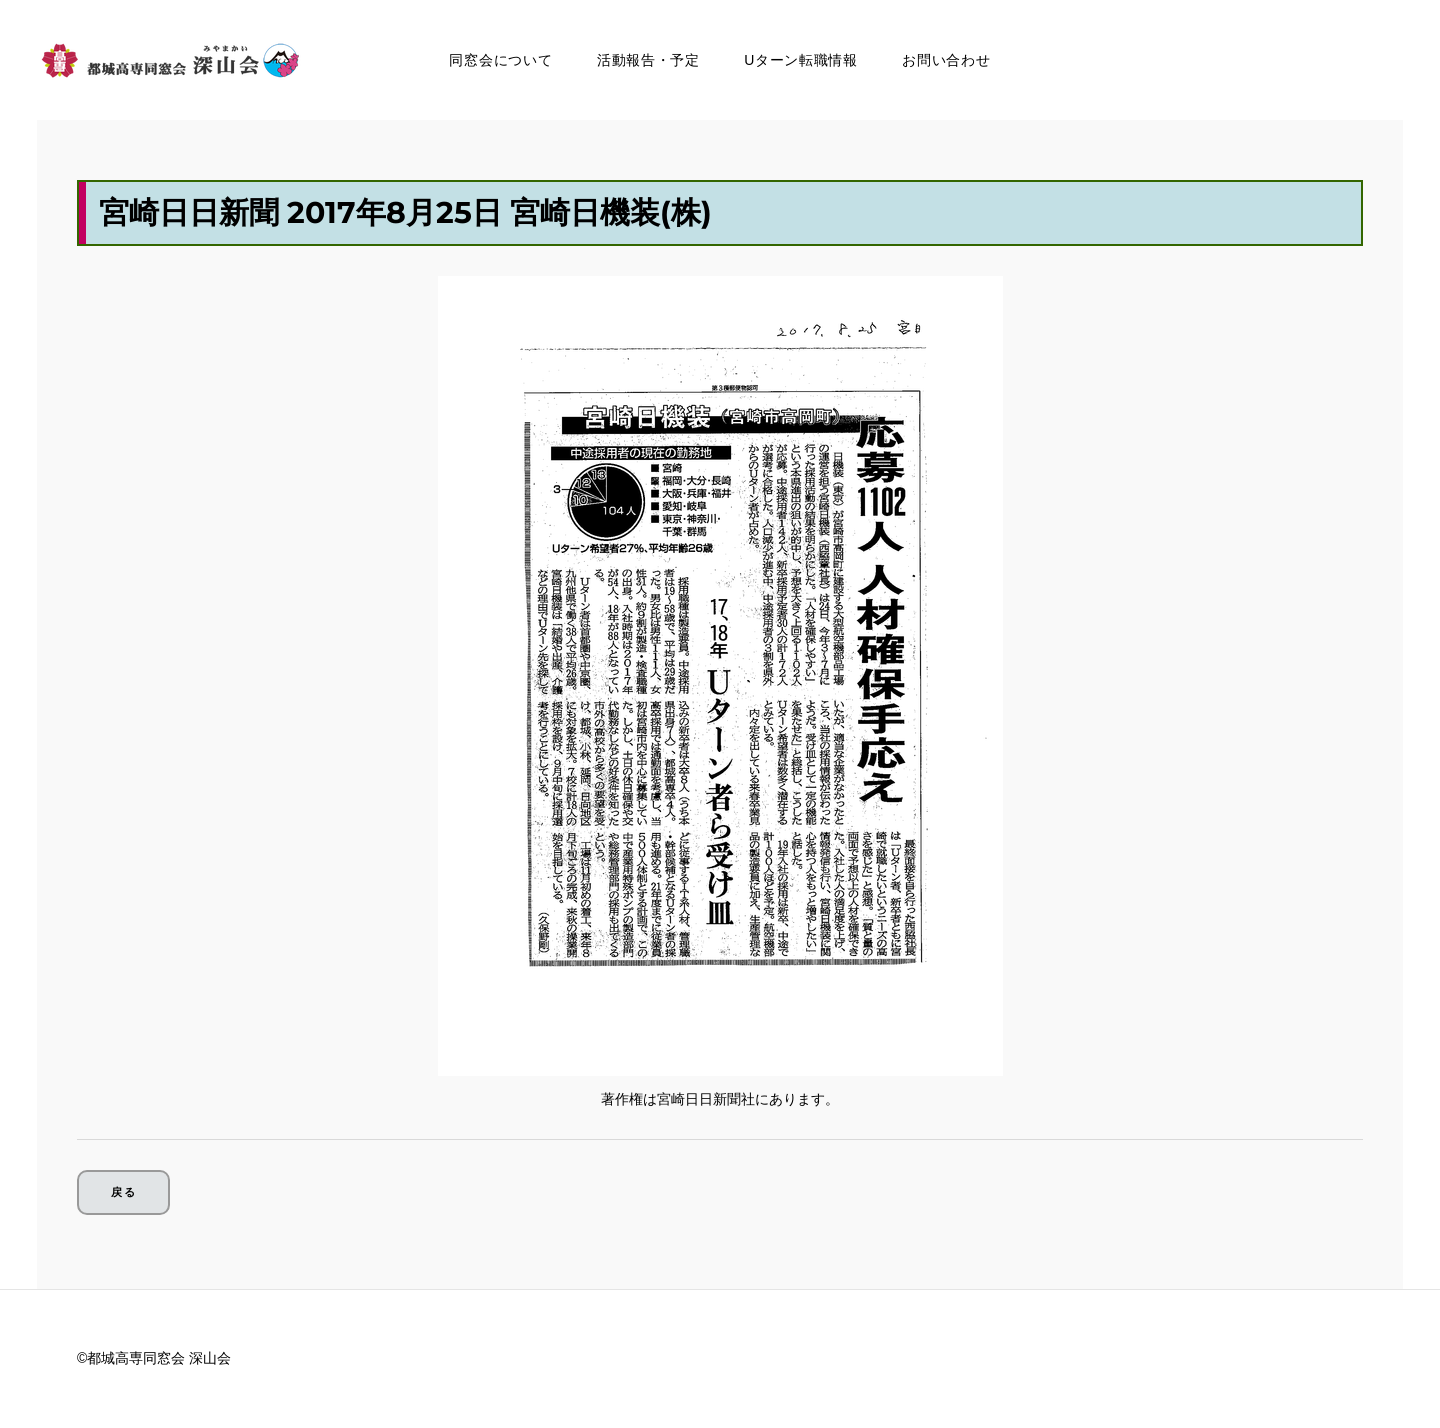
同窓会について (500, 60)
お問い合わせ (946, 60)
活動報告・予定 (648, 60)
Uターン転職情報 (801, 60)
